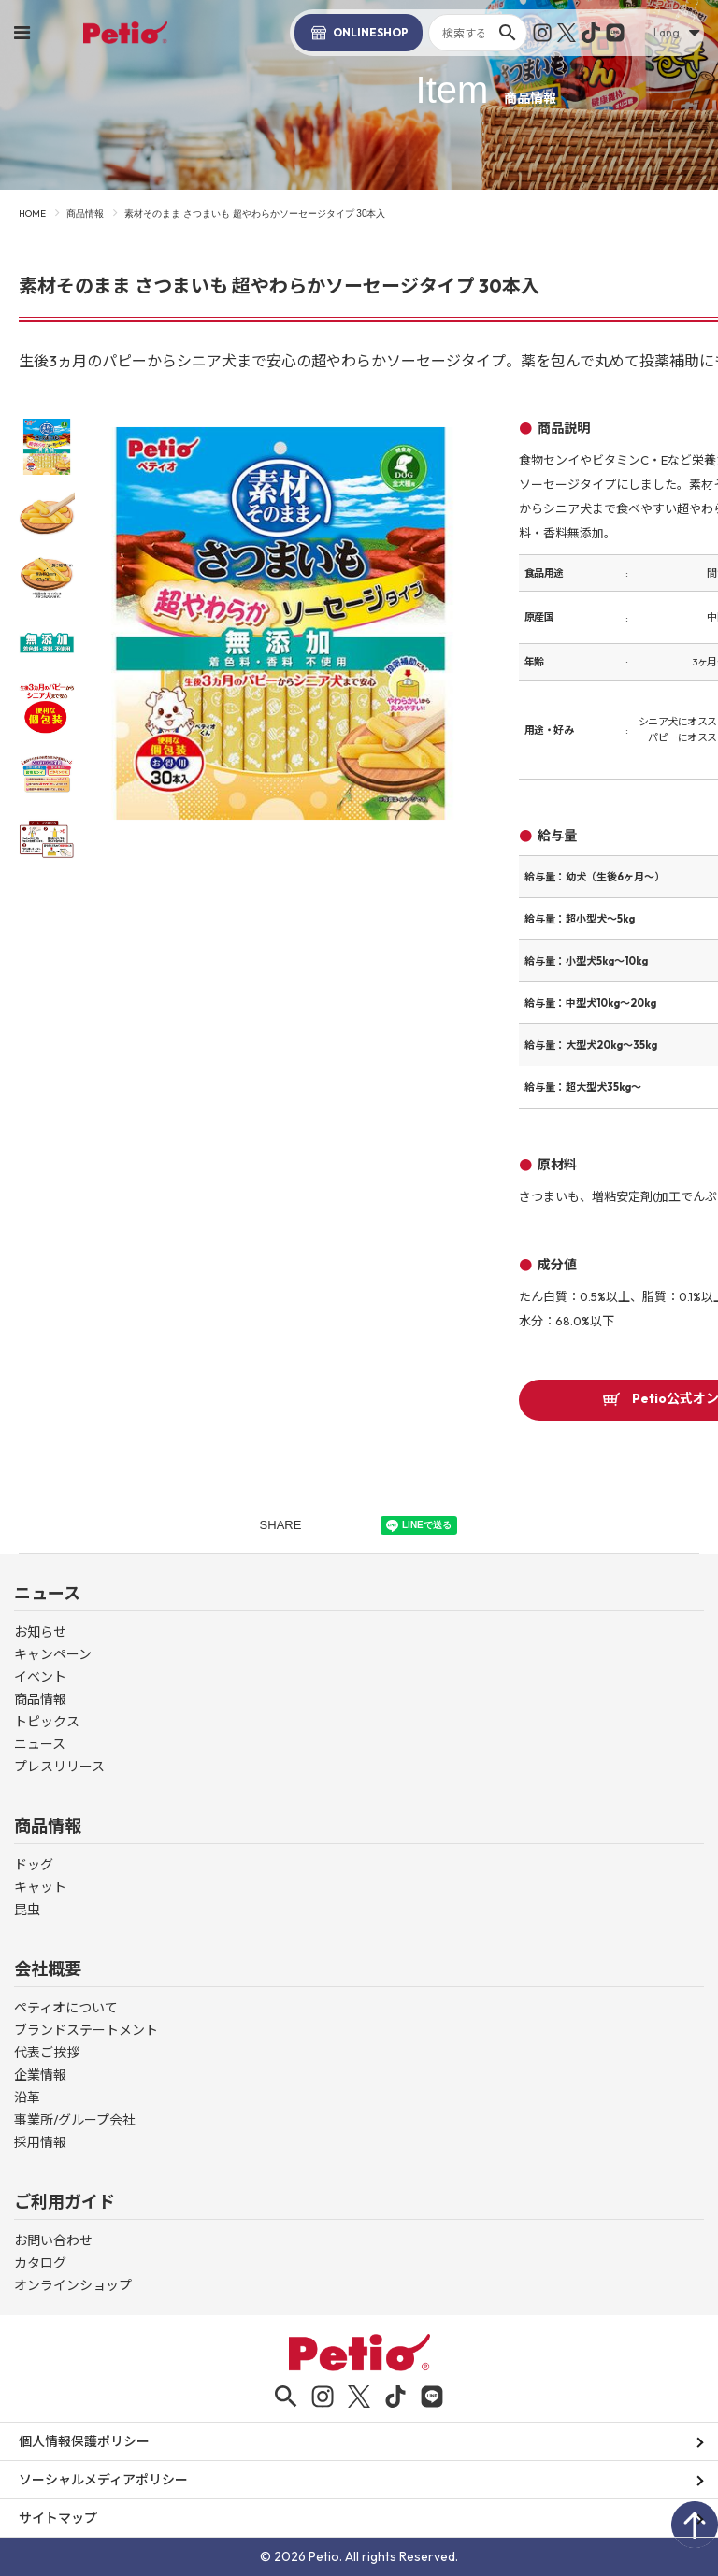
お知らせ (40, 1632)
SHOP (359, 32)
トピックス (46, 1721)
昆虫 (27, 1909)
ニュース (39, 1744)
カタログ (40, 2262)
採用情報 (40, 2142)
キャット (40, 1887)
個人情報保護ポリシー (84, 2441)
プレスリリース (59, 1766)
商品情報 (85, 213)
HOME (32, 214)
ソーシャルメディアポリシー (103, 2479)
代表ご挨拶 (46, 2052)
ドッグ (33, 1864)
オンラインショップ (73, 2285)
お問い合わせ (53, 2240)
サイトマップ (58, 2518)
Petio (125, 32)
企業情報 (40, 2075)
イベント (40, 1676)
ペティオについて (66, 2007)
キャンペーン (53, 1654)
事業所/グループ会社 (75, 2119)
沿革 (27, 2097)
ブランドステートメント (86, 2030)
